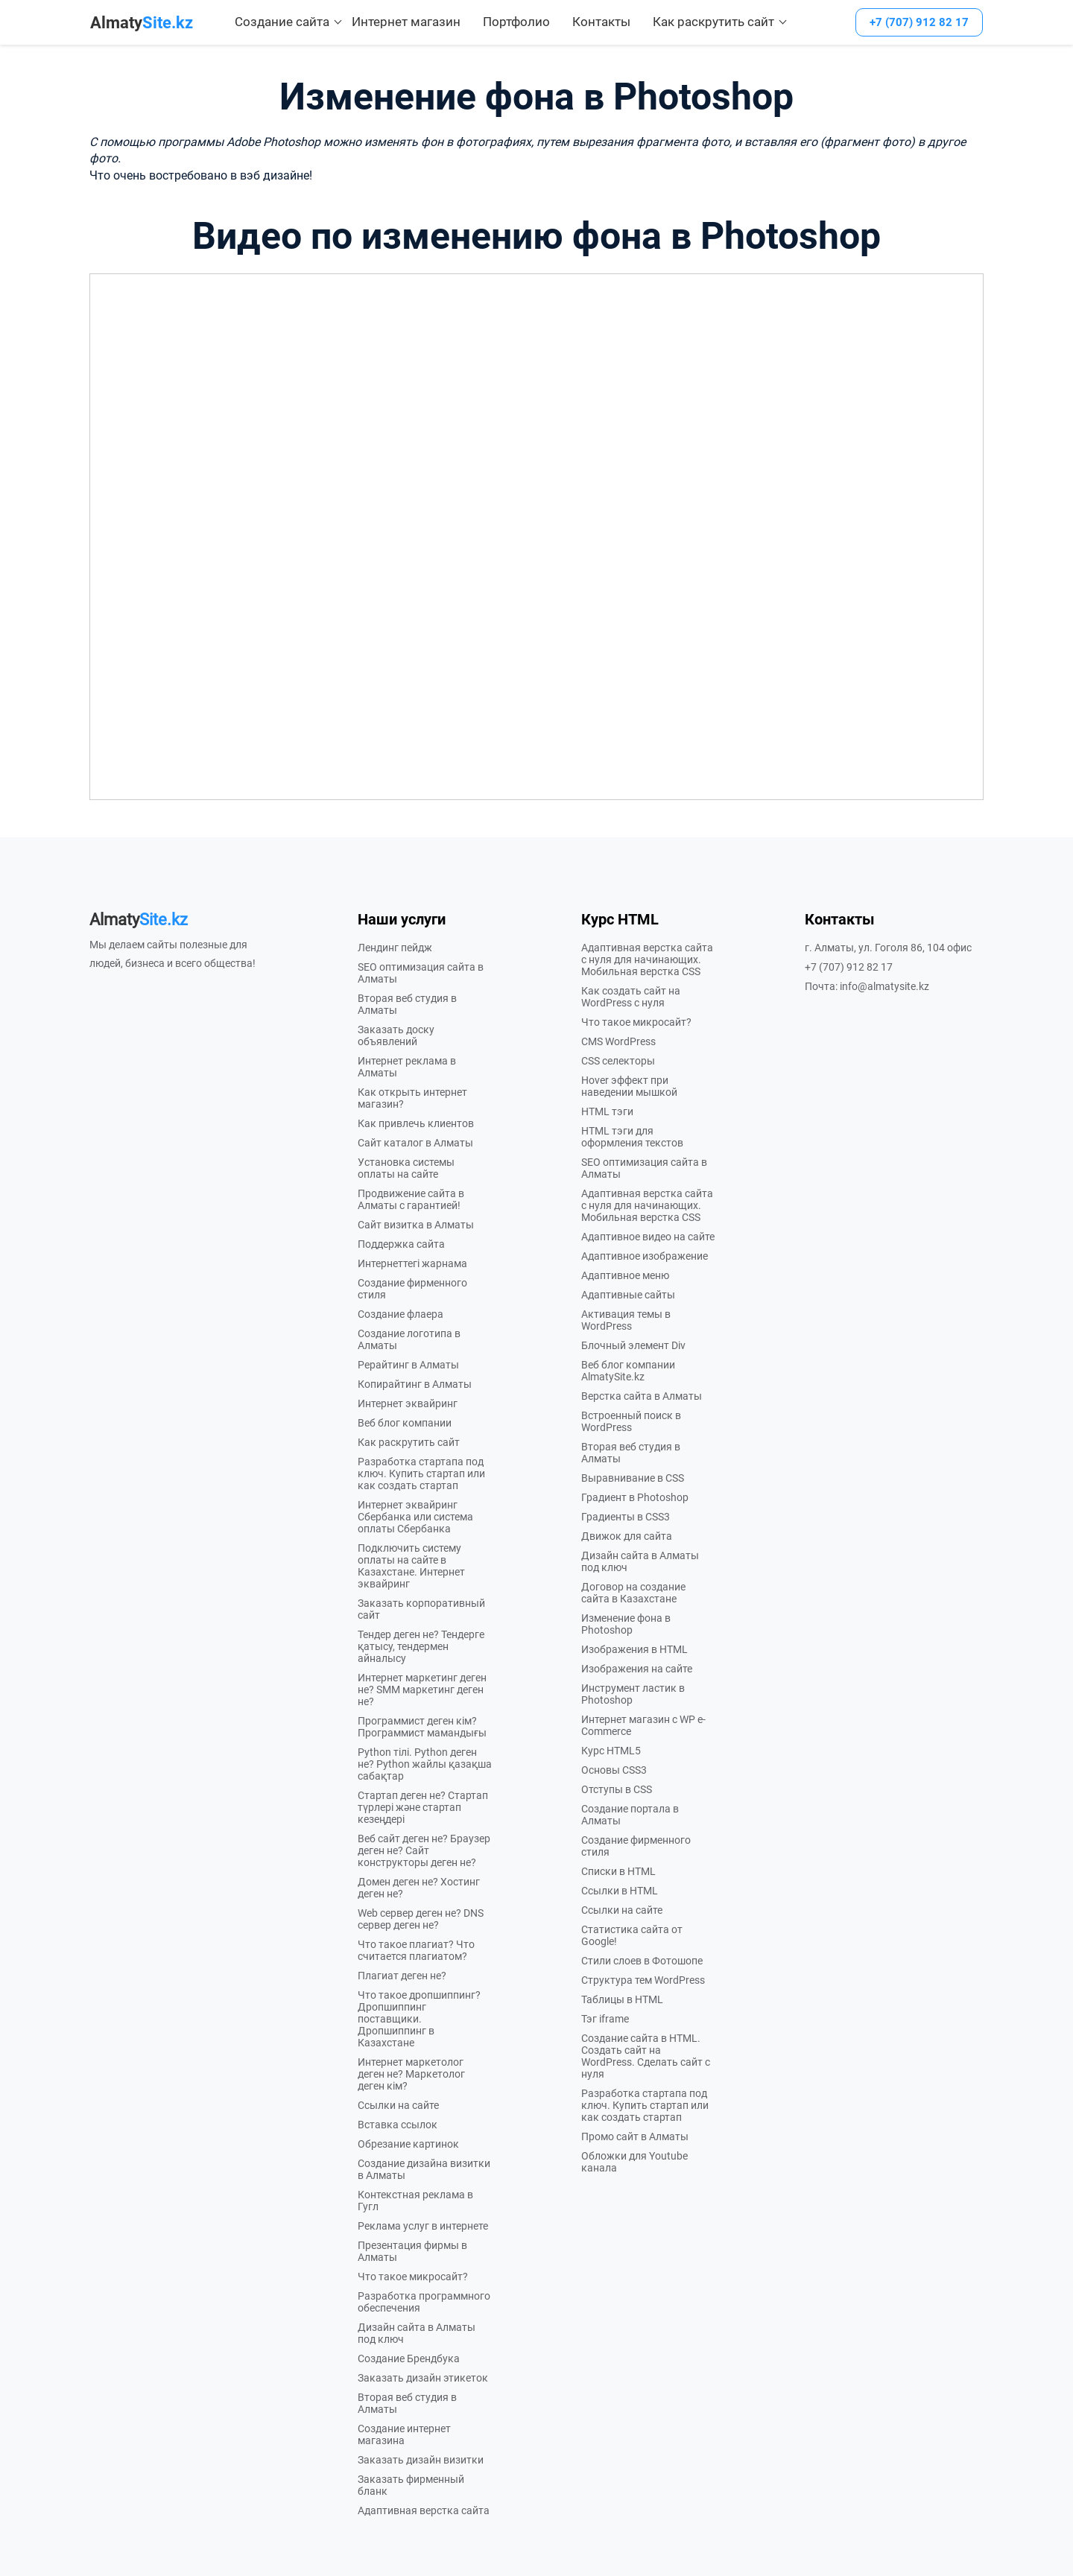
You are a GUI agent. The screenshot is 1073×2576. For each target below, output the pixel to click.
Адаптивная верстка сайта (424, 2510)
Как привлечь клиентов (416, 1123)
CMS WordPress (618, 1041)
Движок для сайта (626, 1536)
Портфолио (516, 21)
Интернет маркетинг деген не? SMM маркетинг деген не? (422, 1689)
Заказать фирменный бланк (411, 2485)
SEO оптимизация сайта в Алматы (421, 973)
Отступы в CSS (616, 1789)
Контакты (601, 21)
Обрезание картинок (408, 2144)
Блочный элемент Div (633, 1345)
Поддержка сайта (401, 1244)
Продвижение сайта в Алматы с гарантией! (411, 1199)
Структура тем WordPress (643, 1980)
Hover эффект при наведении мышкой (629, 1086)
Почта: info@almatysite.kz (867, 986)
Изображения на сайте (636, 1669)
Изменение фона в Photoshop (626, 1624)
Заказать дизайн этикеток (423, 2378)
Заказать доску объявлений (396, 1035)
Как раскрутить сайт (713, 21)
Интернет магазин (406, 21)
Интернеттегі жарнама (412, 1263)
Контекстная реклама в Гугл (415, 2200)
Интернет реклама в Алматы (407, 1067)
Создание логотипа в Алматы (409, 1339)
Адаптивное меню (625, 1275)
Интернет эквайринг (408, 1403)
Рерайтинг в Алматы (408, 1365)
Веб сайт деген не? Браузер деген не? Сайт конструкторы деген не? (424, 1850)
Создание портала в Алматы (630, 1815)
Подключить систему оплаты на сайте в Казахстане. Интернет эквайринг (411, 1566)
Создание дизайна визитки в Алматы (424, 2169)
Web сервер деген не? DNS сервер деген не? (421, 1919)
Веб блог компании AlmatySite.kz (628, 1371)
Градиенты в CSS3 (625, 1517)
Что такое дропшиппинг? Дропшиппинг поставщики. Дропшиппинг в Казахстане (419, 2019)
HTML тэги (607, 1111)
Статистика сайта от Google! (632, 1935)
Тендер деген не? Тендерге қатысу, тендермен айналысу (421, 1646)
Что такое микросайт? (413, 2276)
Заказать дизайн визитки (421, 2460)
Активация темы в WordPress (626, 1320)
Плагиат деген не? (402, 1976)
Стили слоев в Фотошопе (642, 1961)
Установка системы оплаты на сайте (406, 1168)
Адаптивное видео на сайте (648, 1237)
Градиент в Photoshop (635, 1497)
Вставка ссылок (397, 2125)
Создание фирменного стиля (412, 1289)
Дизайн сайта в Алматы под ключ (416, 2333)
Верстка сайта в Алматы (641, 1396)
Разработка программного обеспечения (424, 2302)
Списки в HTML (618, 1871)
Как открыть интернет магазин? (412, 1098)
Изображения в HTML (634, 1649)
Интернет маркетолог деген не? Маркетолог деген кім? (411, 2074)
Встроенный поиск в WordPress (631, 1421)
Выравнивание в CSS (632, 1478)
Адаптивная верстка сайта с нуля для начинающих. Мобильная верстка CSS (647, 959)
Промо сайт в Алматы (635, 2136)
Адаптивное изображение (644, 1256)
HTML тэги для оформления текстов (632, 1137)
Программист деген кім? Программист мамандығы (422, 1727)
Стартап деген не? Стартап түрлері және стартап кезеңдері (423, 1807)
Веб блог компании (405, 1423)
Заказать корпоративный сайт (421, 1609)
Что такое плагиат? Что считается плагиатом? (416, 1950)
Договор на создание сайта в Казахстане (633, 1593)
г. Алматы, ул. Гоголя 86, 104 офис (888, 948)
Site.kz (141, 23)
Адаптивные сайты (628, 1295)
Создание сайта (282, 21)
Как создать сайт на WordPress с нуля (630, 997)
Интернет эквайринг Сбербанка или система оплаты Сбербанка (415, 1517)
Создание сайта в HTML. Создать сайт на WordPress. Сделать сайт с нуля (645, 2056)
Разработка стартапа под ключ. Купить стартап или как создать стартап (421, 1473)
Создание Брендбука (409, 2358)
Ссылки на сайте (398, 2105)
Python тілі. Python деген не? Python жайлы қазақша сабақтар (425, 1764)
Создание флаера (400, 1314)
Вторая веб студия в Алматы (407, 1004)
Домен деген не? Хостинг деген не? (419, 1888)
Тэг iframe (605, 2019)
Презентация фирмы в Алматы (412, 2251)
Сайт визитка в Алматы (416, 1225)
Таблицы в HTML (622, 1999)
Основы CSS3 (614, 1770)
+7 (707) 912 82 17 (919, 22)
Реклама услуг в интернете (423, 2226)
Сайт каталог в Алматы (415, 1143)
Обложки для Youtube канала (634, 2162)
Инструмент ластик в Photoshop (633, 1694)
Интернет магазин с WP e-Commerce (643, 1725)
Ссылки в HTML (619, 1891)
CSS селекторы (618, 1061)
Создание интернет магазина (404, 2434)
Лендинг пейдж (395, 948)
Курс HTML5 (611, 1751)
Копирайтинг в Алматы (415, 1384)
